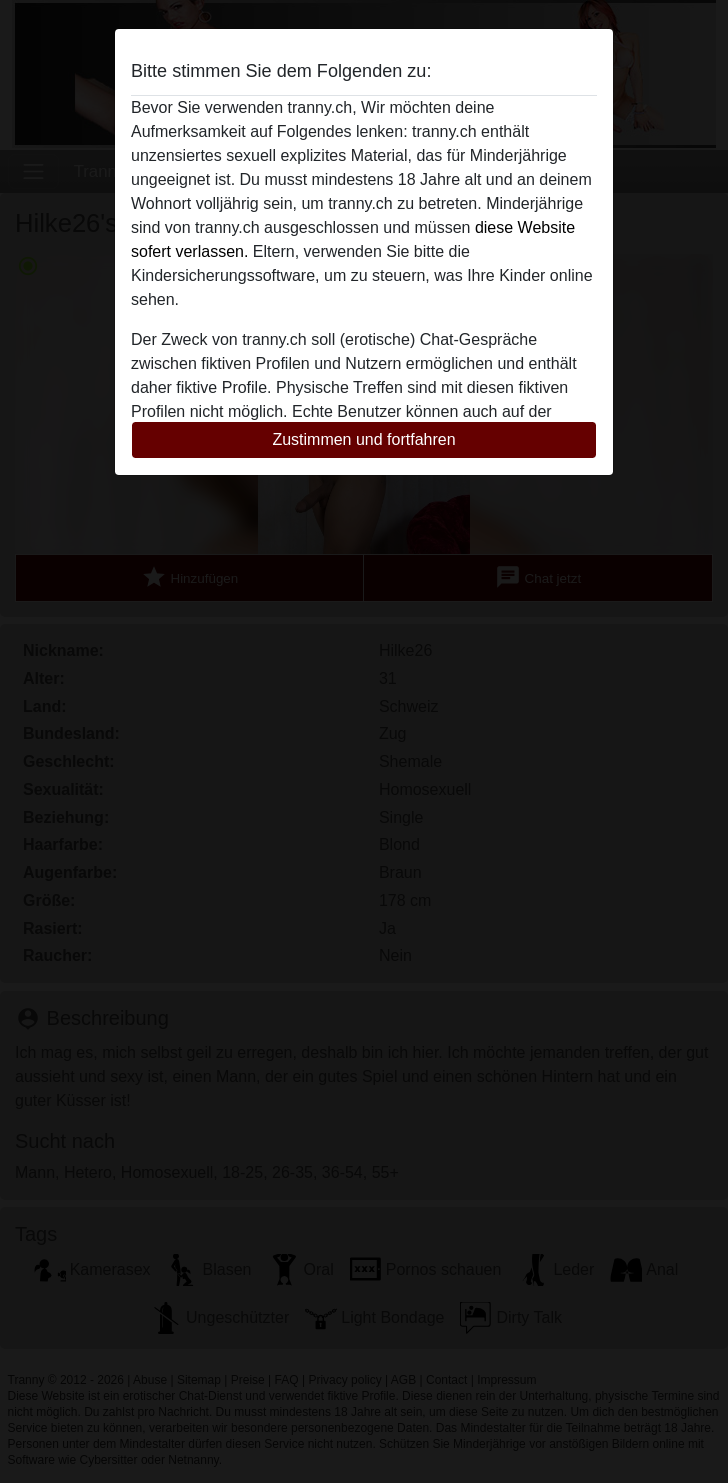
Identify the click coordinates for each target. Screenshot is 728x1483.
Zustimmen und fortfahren (363, 439)
